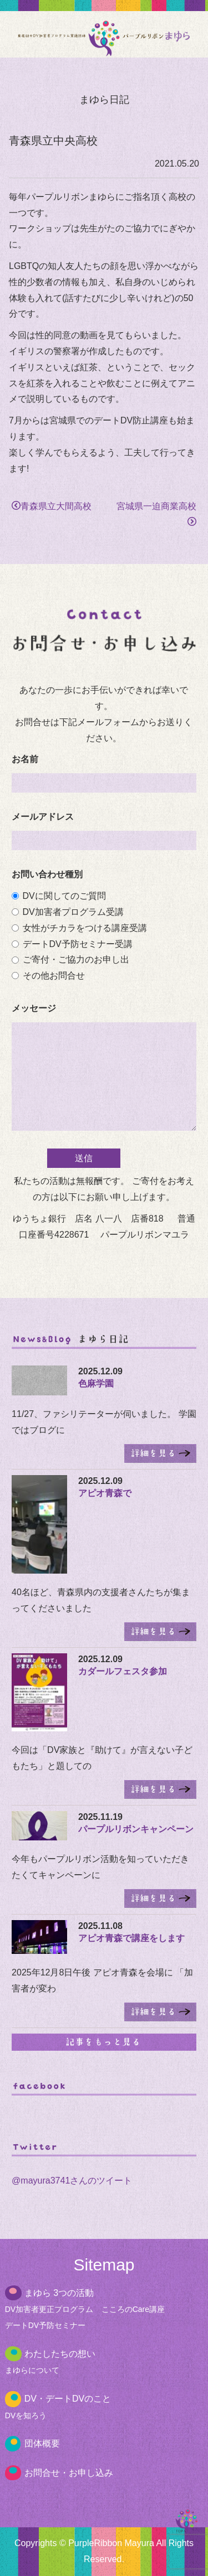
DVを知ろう (26, 2415)
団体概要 (42, 2443)
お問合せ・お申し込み (68, 2472)
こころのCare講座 (133, 2309)
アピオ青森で (104, 1493)
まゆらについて (32, 2370)
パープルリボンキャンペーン (136, 1829)
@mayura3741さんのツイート (72, 2180)
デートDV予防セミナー (45, 2325)
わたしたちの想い (59, 2353)
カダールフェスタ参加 (122, 1671)
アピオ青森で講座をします (131, 1938)
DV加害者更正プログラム (49, 2309)
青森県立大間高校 (52, 506)
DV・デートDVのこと (67, 2398)
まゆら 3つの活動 (59, 2293)
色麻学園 (96, 1383)
